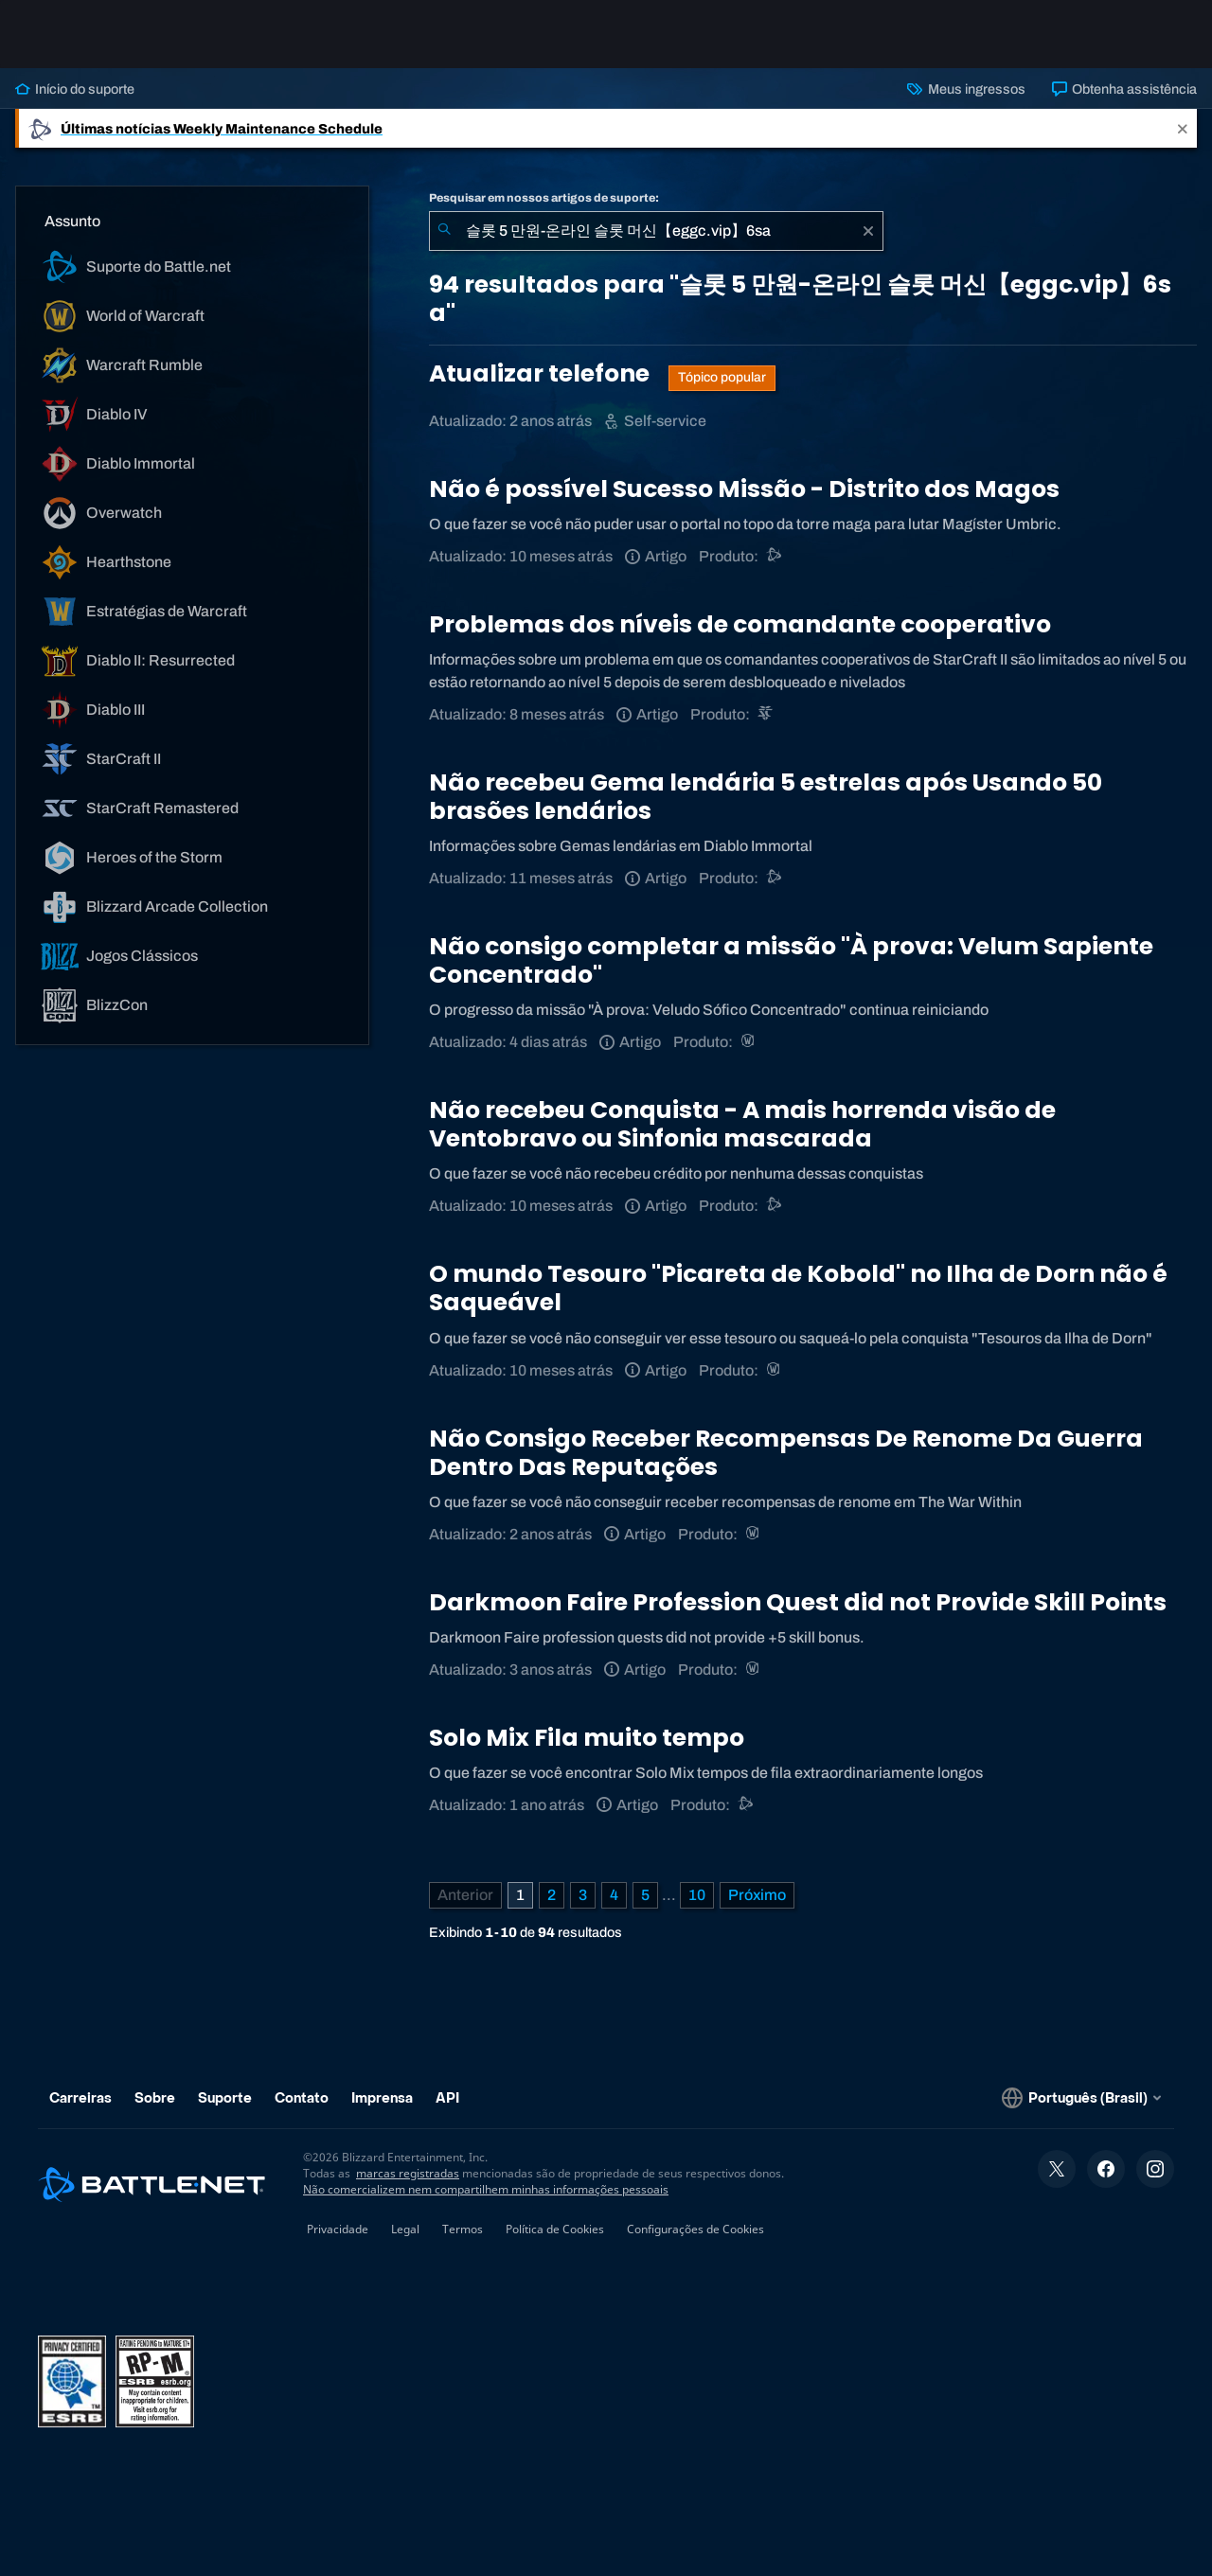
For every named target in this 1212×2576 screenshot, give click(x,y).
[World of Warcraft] (749, 1042)
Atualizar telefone (541, 373)
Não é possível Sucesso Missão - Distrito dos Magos (744, 489)
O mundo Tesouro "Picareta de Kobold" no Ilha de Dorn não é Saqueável (798, 1288)
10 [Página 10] (696, 1895)
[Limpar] (868, 231)
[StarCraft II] (766, 714)
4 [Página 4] (614, 1895)
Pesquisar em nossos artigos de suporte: (544, 197)
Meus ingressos (966, 89)
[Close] (1182, 128)
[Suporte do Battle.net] (775, 556)
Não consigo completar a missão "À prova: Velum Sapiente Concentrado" (791, 960)
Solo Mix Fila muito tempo (586, 1737)
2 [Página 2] (551, 1895)
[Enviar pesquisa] (444, 231)
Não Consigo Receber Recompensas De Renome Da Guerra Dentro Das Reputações (786, 1452)
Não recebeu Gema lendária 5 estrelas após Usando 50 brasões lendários (765, 796)
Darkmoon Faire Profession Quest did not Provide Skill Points (798, 1602)
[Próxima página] (757, 1895)
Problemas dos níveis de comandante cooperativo (740, 624)
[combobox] (656, 231)
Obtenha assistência (1124, 89)
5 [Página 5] (645, 1895)
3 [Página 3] (583, 1895)
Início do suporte (74, 89)
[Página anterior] (465, 1895)
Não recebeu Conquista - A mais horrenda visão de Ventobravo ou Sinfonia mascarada (742, 1124)
